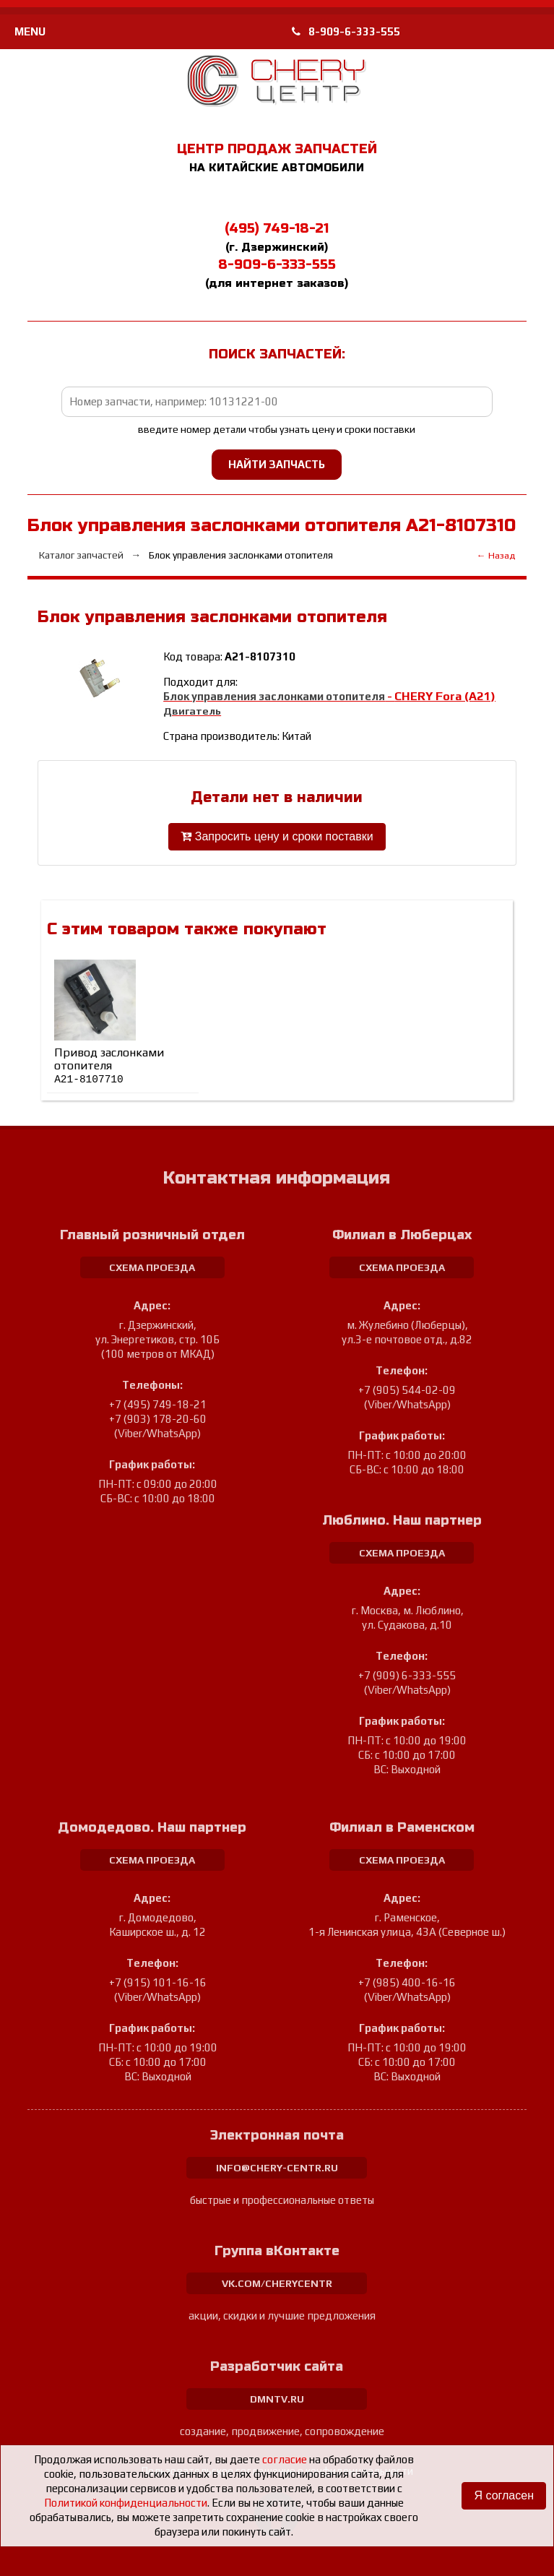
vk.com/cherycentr (277, 2283)
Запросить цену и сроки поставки (277, 836)
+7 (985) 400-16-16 (407, 1982)
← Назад (496, 555)
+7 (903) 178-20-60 (158, 1419)
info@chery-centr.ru (277, 2168)
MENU (30, 31)
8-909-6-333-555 (346, 31)
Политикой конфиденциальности (125, 2503)
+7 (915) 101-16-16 (158, 1982)
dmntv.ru (277, 2399)
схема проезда (152, 1267)
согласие (284, 2459)
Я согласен (504, 2495)
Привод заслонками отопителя (109, 1065)
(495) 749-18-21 (277, 228)
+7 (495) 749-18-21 (158, 1404)
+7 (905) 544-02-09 (407, 1390)
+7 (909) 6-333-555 (407, 1675)
